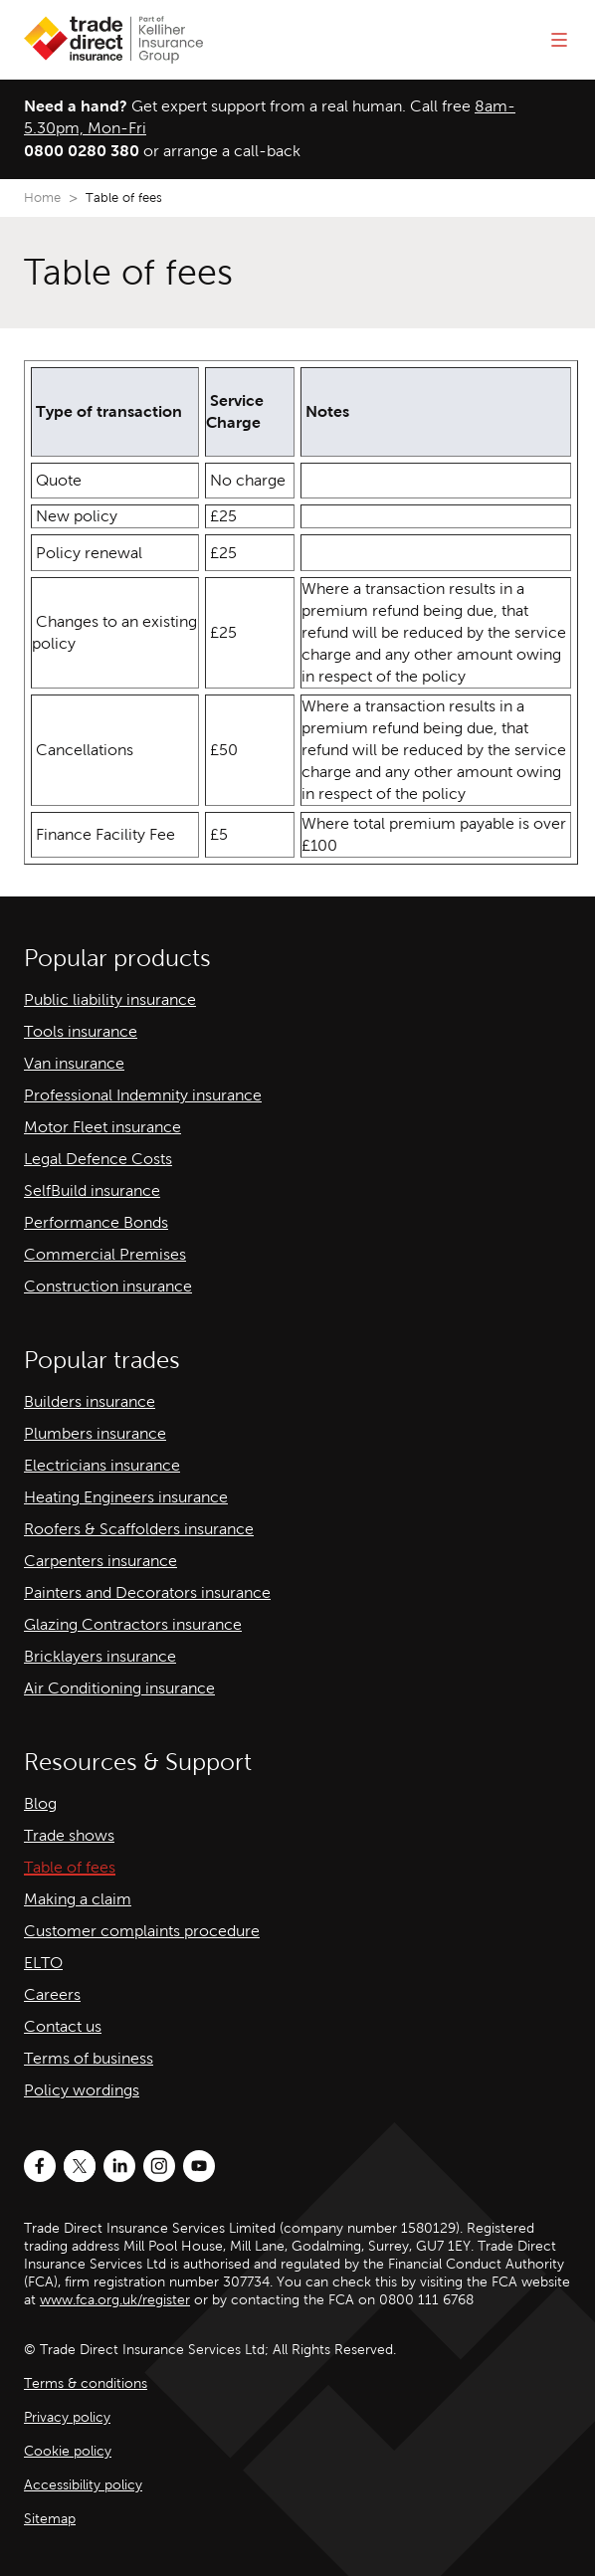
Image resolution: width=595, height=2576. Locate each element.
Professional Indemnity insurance (143, 1095)
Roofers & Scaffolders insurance (139, 1528)
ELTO (43, 1962)
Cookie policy (67, 2451)
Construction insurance (108, 1286)
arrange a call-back (231, 150)
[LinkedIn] (119, 2166)
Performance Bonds (96, 1222)
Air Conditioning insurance (119, 1688)
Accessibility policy (83, 2484)
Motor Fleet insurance (102, 1126)
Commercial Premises (105, 1254)
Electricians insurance (102, 1465)
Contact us (62, 2026)
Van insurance (74, 1063)
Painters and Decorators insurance (147, 1592)
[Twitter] (80, 2166)
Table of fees (69, 1867)
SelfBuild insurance (92, 1190)
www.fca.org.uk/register (115, 2299)
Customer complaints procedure (142, 1930)
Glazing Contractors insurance (133, 1624)
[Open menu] (559, 40)
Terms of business (88, 2058)
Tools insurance (80, 1031)
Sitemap (50, 2518)
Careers (52, 1994)
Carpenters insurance (100, 1560)
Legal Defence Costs (98, 1158)
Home (42, 198)
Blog (40, 1803)
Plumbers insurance (95, 1433)
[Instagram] (159, 2166)
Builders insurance (89, 1401)
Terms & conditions (85, 2383)
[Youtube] (199, 2166)
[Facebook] (40, 2166)
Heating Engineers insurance (126, 1496)
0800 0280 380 (81, 150)
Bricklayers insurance (100, 1656)
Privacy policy (67, 2417)
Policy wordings (81, 2089)
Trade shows (69, 1835)
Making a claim (77, 1898)
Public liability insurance (110, 999)
